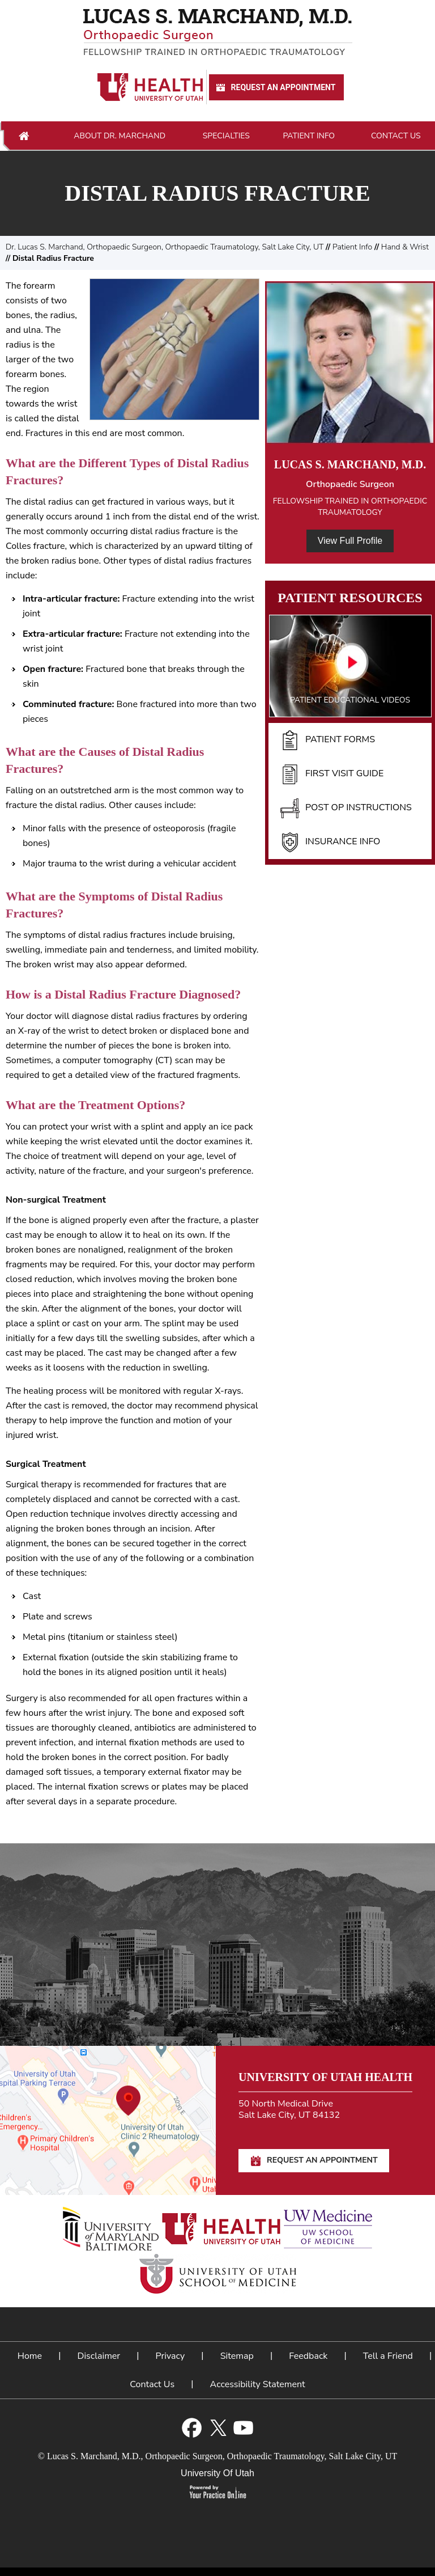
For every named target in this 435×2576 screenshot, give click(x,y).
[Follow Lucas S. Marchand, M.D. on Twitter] (218, 2428)
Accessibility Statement (257, 2384)
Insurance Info (330, 842)
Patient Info (309, 135)
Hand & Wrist (405, 247)
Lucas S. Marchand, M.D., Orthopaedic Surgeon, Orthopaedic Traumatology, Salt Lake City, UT (222, 2456)
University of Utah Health (325, 2077)
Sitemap (237, 2356)
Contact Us (396, 135)
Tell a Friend (388, 2356)
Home (24, 136)
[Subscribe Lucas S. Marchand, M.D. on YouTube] (243, 2428)
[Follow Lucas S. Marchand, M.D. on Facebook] (192, 2428)
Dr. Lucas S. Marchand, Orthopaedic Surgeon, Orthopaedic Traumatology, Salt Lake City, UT (164, 247)
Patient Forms (327, 740)
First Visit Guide (331, 774)
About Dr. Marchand (119, 135)
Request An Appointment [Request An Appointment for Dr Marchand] (275, 88)
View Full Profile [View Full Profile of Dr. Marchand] (350, 540)
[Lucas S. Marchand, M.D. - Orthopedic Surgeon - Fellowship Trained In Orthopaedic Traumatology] (217, 32)
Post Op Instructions (346, 808)
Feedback (308, 2356)
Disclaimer (99, 2356)
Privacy (170, 2356)
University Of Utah (217, 2473)
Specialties (226, 135)
